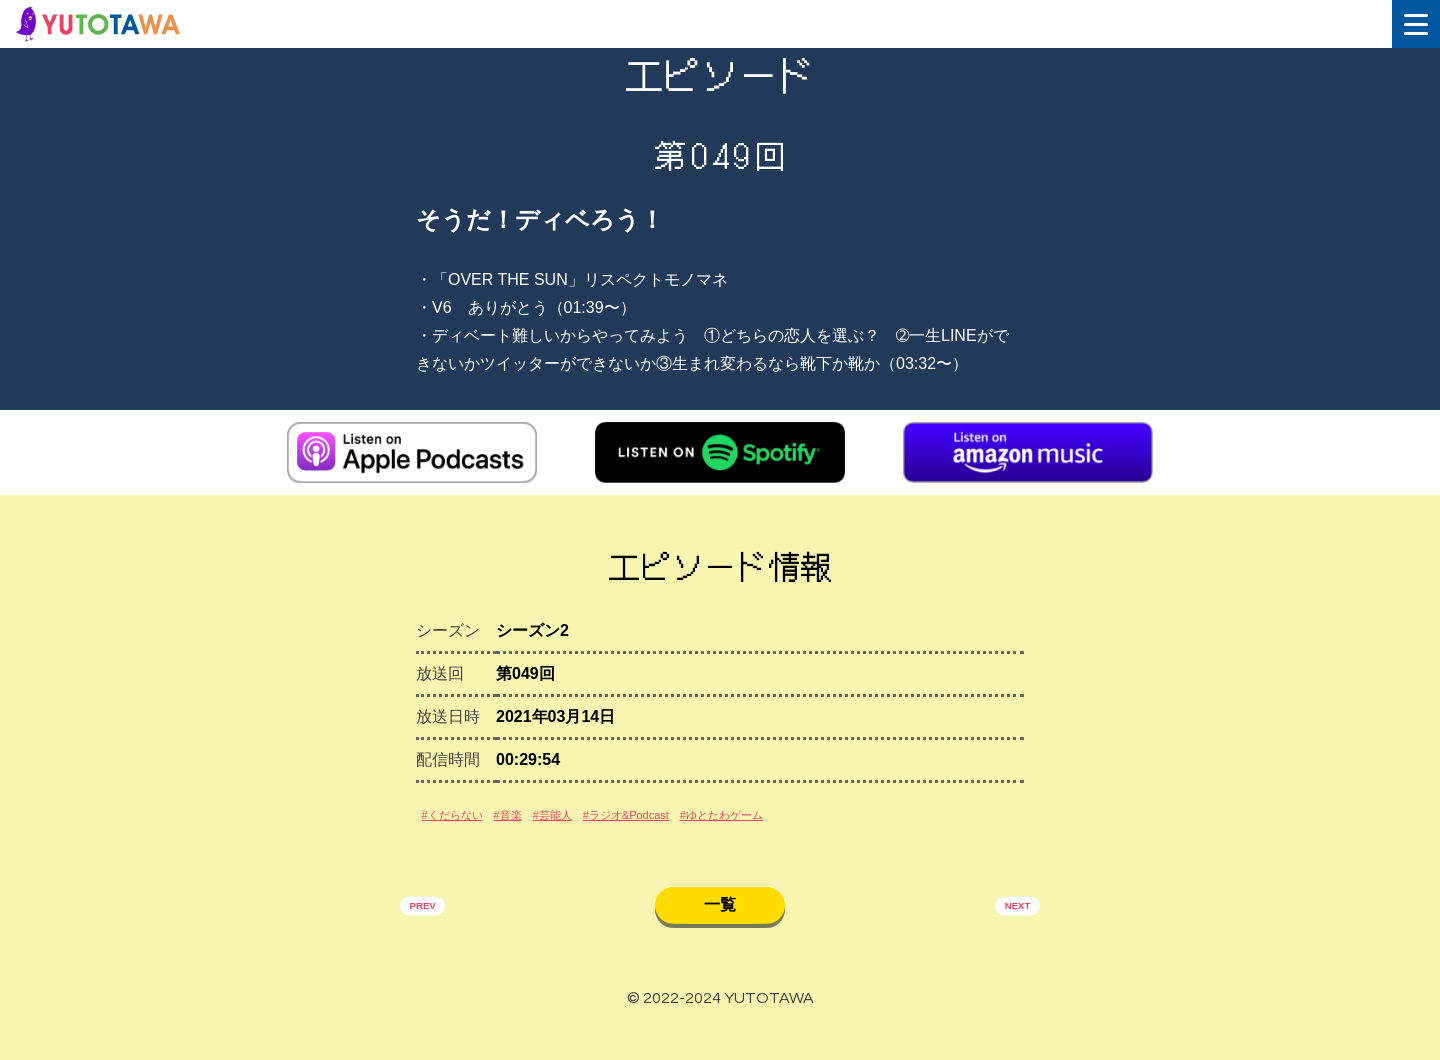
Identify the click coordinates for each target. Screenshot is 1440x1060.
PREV (433, 933)
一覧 (720, 929)
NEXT (1007, 933)
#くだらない (468, 829)
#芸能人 (614, 829)
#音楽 (549, 829)
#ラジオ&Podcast (721, 829)
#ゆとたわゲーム (860, 829)
